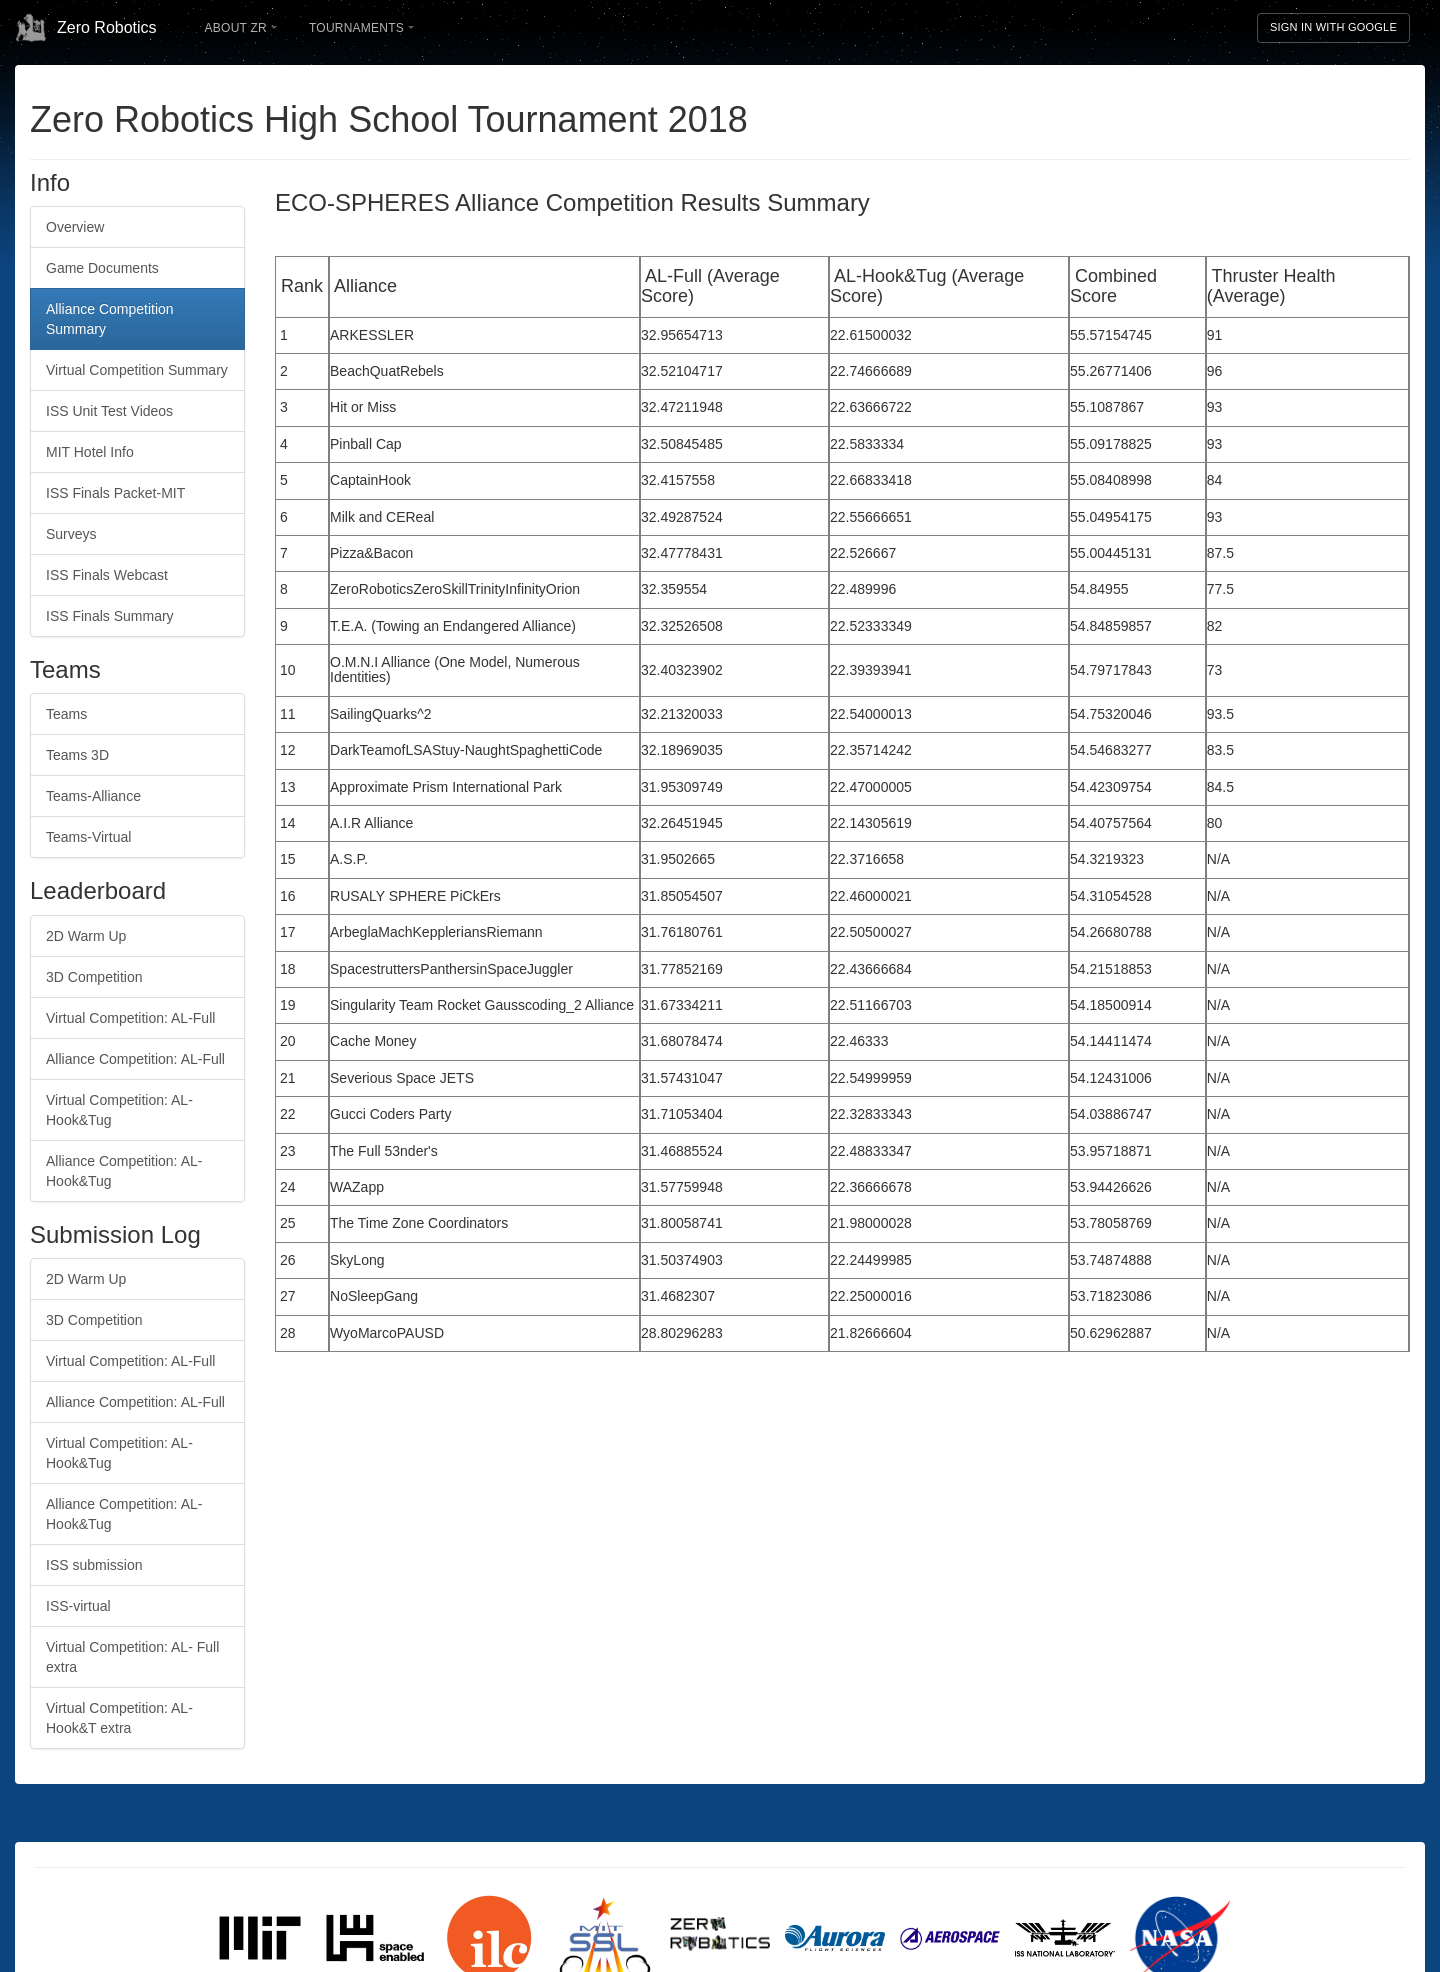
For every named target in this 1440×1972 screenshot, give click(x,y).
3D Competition (94, 977)
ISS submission (94, 1565)
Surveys (71, 534)
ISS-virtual (78, 1606)
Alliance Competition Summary (110, 319)
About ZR (241, 28)
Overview (75, 227)
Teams (66, 714)
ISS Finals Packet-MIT (115, 493)
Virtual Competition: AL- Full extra (132, 1657)
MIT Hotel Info (90, 452)
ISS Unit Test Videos (109, 411)
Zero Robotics (86, 28)
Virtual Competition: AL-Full (130, 1018)
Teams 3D (77, 755)
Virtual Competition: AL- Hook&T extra (119, 1718)
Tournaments (361, 28)
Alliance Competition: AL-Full (135, 1059)
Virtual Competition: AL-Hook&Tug (119, 1110)
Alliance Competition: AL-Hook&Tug (124, 1171)
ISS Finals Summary (110, 616)
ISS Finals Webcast (107, 575)
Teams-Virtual (88, 837)
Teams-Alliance (93, 796)
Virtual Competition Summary (137, 370)
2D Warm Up (86, 936)
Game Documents (102, 268)
